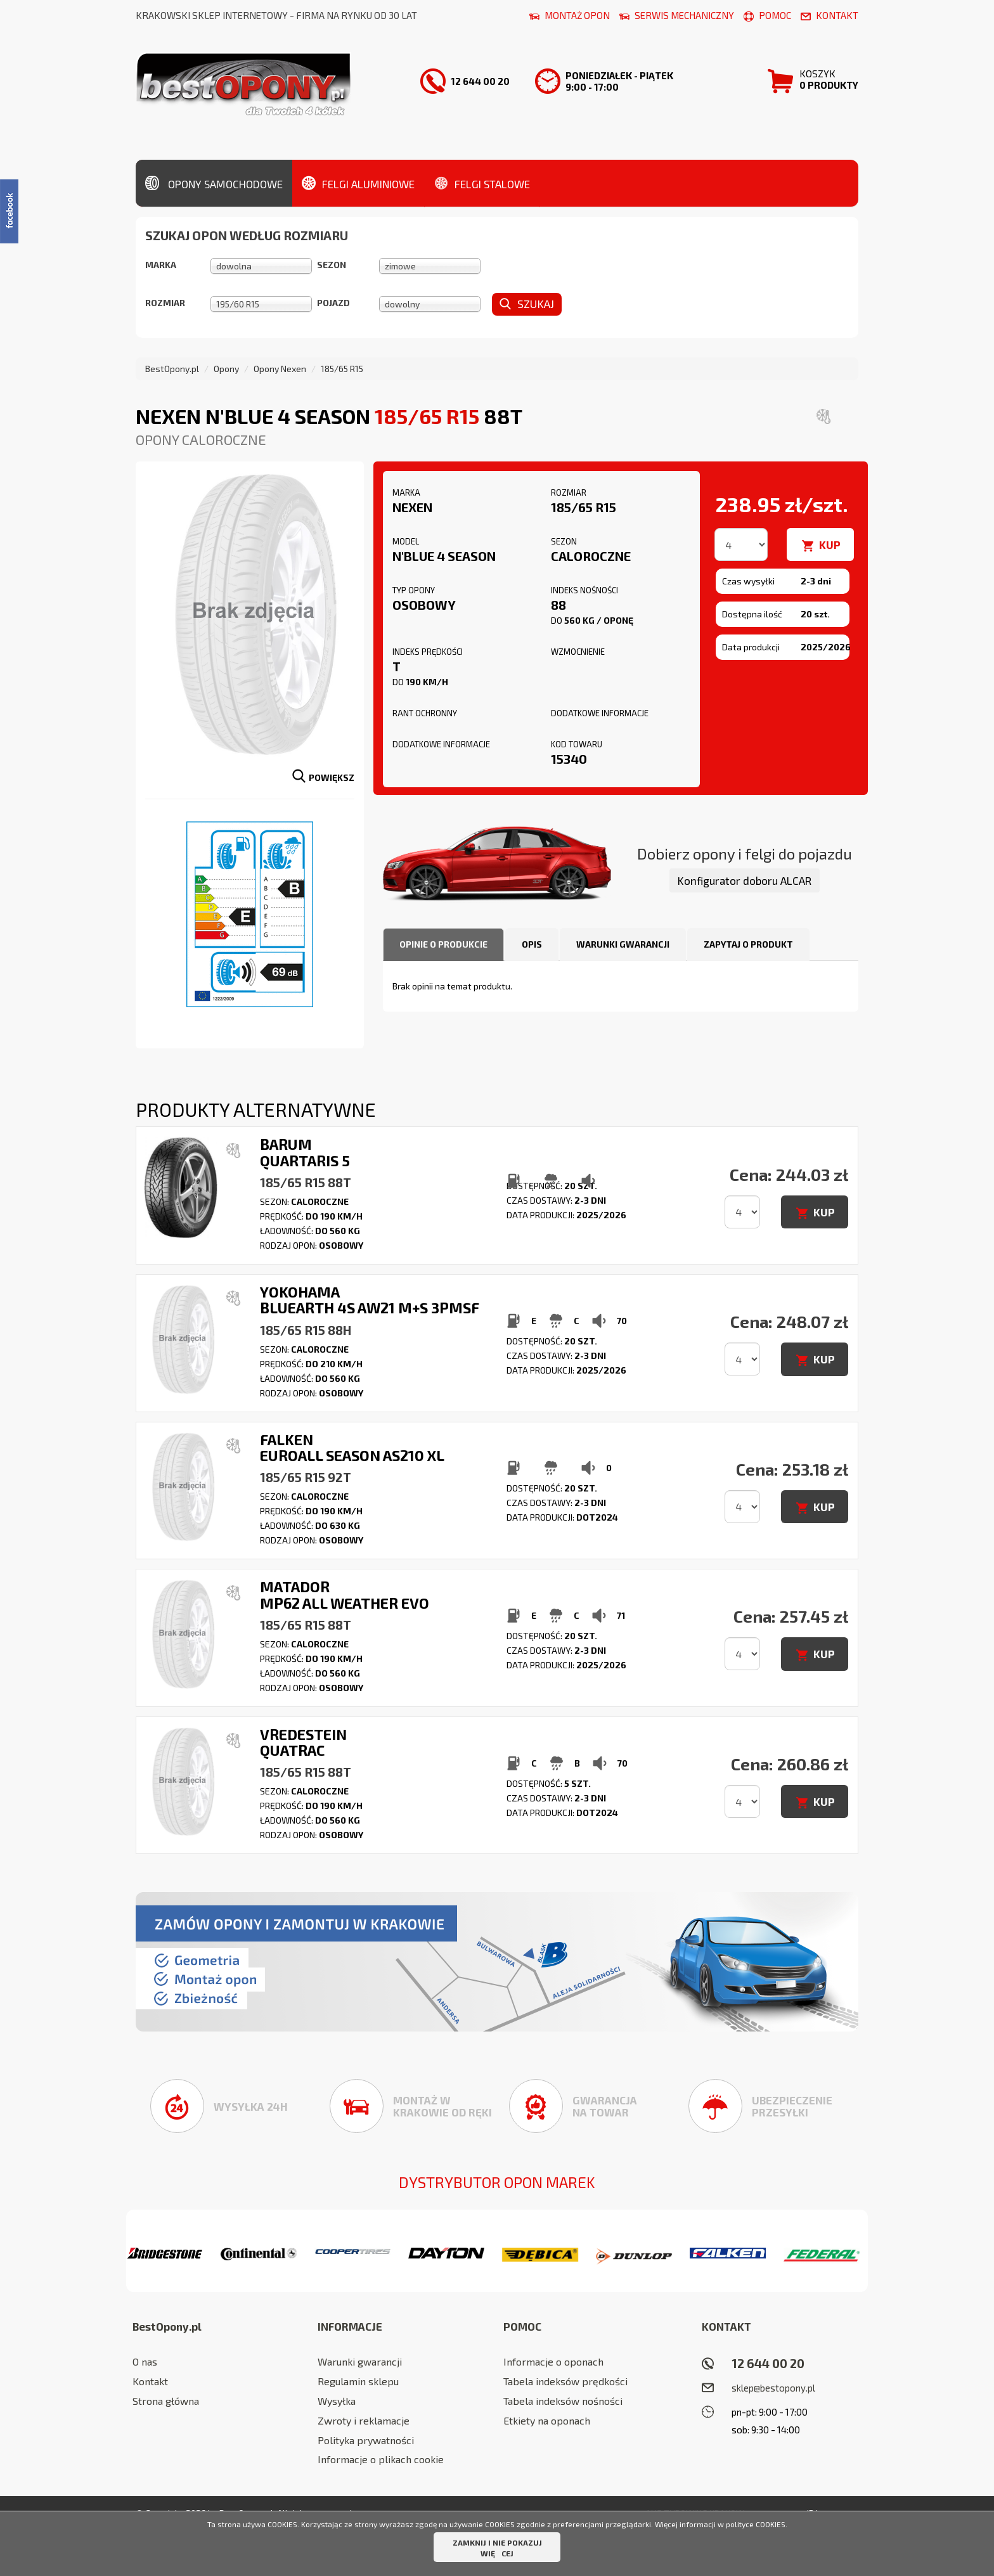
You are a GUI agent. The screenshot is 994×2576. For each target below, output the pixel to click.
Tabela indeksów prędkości (565, 2381)
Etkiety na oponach (546, 2420)
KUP (830, 544)
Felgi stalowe (482, 182)
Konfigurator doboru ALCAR (744, 880)
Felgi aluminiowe (358, 182)
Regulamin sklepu (358, 2381)
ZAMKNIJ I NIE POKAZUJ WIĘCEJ (497, 2548)
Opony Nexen (280, 368)
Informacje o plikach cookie (381, 2459)
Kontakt (150, 2381)
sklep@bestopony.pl (773, 2387)
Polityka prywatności (366, 2440)
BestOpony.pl (172, 368)
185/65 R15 (342, 368)
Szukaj (527, 304)
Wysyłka (337, 2401)
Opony (226, 368)
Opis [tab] (532, 944)
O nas (144, 2361)
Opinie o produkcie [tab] (443, 944)
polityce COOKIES (755, 2524)
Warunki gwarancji (360, 2361)
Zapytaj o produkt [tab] (748, 944)
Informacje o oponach (553, 2361)
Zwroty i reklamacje (364, 2420)
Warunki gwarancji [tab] (622, 944)
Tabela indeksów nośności (563, 2401)
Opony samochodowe (214, 182)
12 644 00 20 (768, 2363)
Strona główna (165, 2401)
